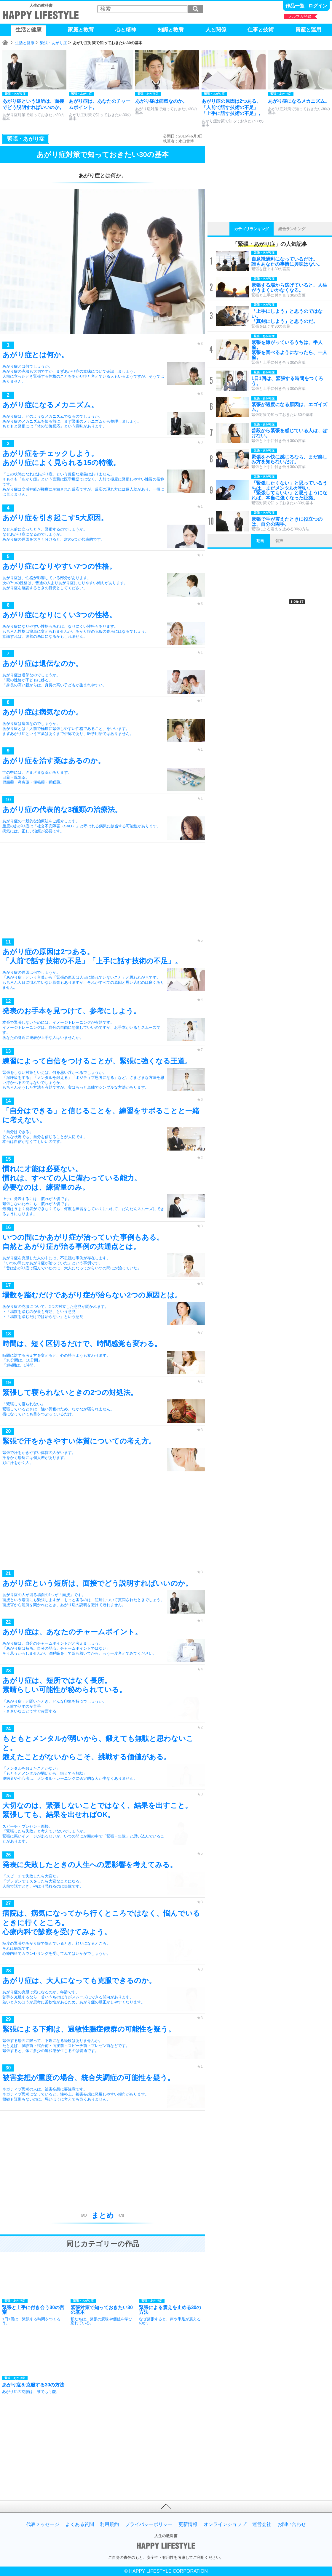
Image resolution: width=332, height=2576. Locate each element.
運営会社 (261, 2524)
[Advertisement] (102, 891)
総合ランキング (291, 229)
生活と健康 (24, 43)
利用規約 (109, 2524)
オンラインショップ (225, 2524)
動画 (260, 541)
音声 (279, 541)
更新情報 (187, 2524)
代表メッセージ (42, 2524)
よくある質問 (80, 2524)
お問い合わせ (291, 2524)
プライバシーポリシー (149, 2524)
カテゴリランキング (251, 229)
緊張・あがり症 (53, 43)
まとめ (103, 2215)
